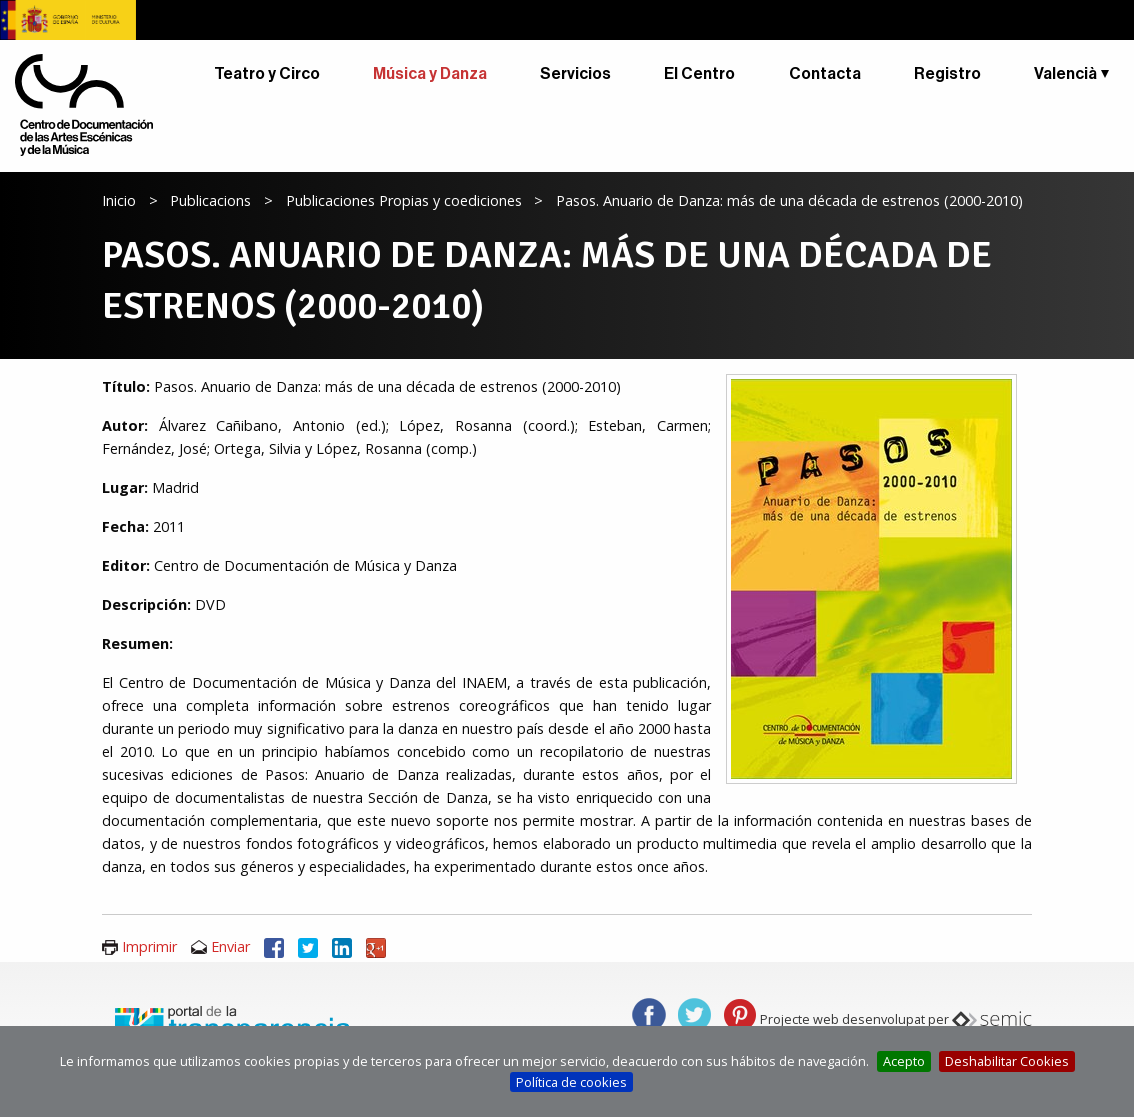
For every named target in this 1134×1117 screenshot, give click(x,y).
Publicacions (210, 200)
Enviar (230, 946)
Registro (947, 74)
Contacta (825, 74)
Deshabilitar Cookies (1007, 1061)
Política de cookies (571, 1082)
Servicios (575, 74)
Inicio (119, 200)
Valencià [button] (1065, 74)
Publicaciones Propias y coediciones (404, 200)
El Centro (699, 74)
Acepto (904, 1061)
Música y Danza (430, 74)
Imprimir (149, 946)
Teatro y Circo (267, 74)
